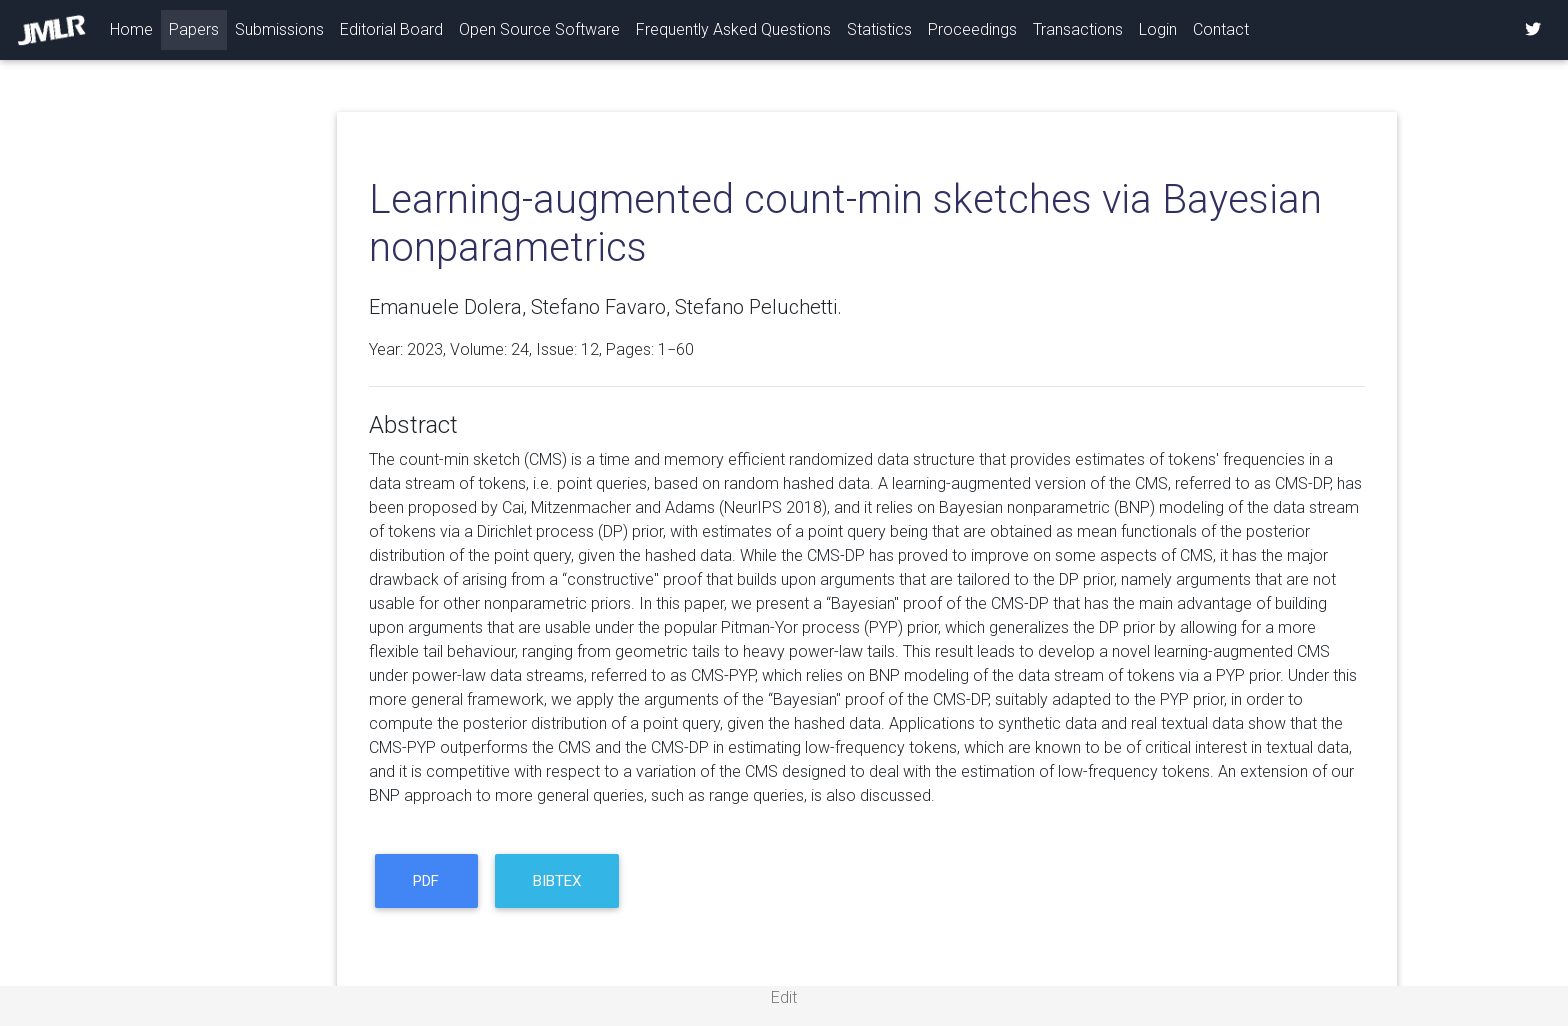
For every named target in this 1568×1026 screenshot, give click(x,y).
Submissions (279, 29)
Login (1158, 29)
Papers (194, 29)
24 (520, 349)
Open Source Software (539, 29)
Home (135, 28)
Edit (784, 997)
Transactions (1078, 29)
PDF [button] (426, 881)
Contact (1221, 29)
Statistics (879, 29)
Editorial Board (391, 29)
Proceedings (972, 29)
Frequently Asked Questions (733, 29)
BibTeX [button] (557, 881)
